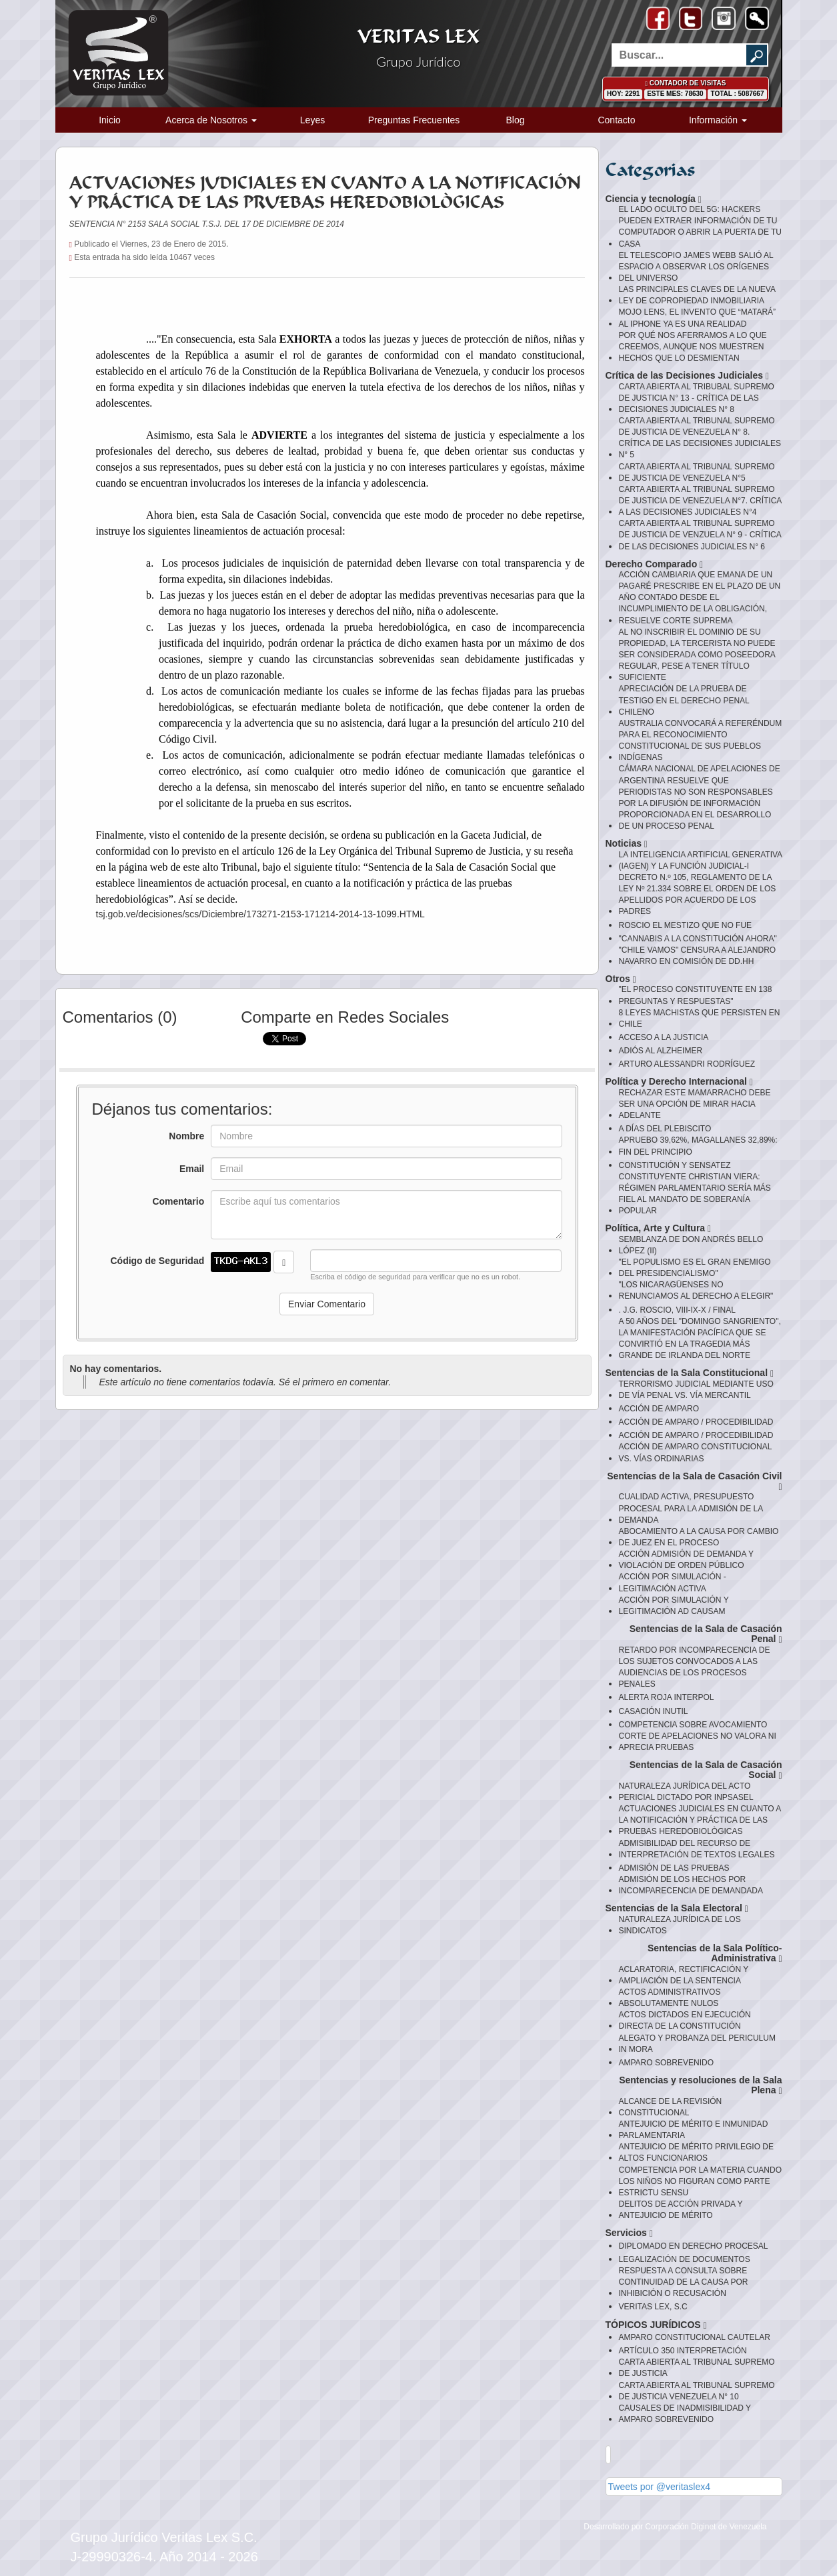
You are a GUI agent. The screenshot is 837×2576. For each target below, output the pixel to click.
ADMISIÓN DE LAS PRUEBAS (674, 1868)
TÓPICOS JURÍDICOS (656, 2325)
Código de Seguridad (157, 1260)
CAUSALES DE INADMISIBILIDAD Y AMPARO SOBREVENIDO (685, 2413)
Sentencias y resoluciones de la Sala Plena (700, 2085)
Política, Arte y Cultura (659, 1228)
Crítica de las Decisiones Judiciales (688, 376)
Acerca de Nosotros (211, 120)
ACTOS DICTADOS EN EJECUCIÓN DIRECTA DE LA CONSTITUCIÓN (685, 2020)
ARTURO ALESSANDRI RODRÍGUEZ (687, 1064)
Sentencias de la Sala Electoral (677, 1908)
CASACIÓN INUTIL (653, 1711)
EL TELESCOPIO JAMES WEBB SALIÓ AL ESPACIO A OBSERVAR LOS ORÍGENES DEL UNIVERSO (696, 267)
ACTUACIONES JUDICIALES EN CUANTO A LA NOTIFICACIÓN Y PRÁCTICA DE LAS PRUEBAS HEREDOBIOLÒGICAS (700, 1820)
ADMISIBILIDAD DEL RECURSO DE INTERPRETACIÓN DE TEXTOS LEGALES (697, 1849)
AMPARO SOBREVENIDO (666, 2062)
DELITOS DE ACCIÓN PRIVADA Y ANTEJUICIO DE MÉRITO (681, 2209)
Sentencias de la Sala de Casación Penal (706, 1634)
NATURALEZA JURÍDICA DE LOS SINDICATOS (680, 1925)
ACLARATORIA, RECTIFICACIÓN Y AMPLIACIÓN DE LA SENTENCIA (683, 1975)
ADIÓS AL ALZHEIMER (661, 1050)
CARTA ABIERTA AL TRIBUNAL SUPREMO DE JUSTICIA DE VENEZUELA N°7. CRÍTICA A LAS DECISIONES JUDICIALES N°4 (700, 501)
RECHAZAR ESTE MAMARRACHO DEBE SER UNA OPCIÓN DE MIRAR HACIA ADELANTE (695, 1104)
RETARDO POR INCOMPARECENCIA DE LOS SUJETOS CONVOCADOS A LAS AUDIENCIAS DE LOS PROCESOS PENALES (694, 1667)
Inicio (110, 120)
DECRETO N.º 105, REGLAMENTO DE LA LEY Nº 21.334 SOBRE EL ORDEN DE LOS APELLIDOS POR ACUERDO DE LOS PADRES (697, 894)
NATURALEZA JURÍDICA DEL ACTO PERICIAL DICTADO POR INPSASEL (686, 1791)
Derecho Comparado (655, 564)
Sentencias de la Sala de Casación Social (706, 1770)
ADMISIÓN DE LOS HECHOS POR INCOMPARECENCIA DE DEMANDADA (691, 1885)
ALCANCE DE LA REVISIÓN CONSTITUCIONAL (670, 2107)
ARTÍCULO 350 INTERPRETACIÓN (683, 2350)
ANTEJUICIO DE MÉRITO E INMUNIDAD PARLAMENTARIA (693, 2129)
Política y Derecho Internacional (679, 1082)
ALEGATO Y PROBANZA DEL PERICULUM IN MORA (697, 2043)
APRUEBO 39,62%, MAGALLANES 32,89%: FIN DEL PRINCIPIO (698, 1145)
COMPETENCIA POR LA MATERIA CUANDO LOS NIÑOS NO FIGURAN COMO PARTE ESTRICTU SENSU (700, 2181)
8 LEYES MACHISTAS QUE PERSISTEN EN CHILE (699, 1018)
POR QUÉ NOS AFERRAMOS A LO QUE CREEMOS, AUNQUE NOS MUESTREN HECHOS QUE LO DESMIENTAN (693, 347)
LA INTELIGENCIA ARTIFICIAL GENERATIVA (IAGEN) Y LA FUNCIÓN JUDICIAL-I (700, 860)
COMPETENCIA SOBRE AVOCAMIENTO (693, 1724)
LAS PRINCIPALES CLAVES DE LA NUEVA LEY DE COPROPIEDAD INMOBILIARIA (697, 295)
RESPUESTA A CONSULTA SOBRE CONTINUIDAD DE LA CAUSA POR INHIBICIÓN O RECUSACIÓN (683, 2282)
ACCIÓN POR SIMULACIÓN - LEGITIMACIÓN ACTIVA (672, 1582)
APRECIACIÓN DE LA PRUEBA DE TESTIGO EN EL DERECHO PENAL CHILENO (684, 700)
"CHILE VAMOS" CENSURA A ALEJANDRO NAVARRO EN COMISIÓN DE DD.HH (697, 955)
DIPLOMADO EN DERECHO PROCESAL (693, 2246)
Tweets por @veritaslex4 (659, 2486)
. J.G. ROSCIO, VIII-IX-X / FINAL (677, 1310)
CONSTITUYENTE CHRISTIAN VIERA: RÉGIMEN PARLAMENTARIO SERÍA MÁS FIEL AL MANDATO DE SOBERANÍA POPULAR (695, 1193)
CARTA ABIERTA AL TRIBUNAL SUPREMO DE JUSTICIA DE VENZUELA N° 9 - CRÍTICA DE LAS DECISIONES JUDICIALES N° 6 (700, 535)
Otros (621, 979)
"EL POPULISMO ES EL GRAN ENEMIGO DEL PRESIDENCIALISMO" (695, 1267)
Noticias (627, 844)
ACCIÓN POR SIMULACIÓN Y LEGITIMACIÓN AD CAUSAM (674, 1605)
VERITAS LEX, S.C (653, 2306)
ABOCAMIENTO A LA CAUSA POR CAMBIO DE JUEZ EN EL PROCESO (699, 1537)
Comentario (178, 1201)
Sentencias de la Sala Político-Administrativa (715, 1953)
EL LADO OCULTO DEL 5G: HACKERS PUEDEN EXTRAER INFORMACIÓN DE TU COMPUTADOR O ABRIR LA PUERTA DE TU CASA (700, 226)
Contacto (616, 120)
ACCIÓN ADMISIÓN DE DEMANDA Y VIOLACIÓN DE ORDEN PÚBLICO (686, 1559)
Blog (515, 120)
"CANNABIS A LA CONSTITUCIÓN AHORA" (698, 938)
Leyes (312, 120)
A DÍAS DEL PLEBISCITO (665, 1128)
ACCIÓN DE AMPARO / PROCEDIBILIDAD (696, 1422)
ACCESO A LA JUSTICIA (664, 1037)
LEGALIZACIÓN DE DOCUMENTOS (684, 2259)
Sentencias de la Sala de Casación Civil (694, 1481)
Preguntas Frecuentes (414, 120)
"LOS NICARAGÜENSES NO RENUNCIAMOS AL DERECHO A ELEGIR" (696, 1290)
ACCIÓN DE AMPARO (659, 1408)
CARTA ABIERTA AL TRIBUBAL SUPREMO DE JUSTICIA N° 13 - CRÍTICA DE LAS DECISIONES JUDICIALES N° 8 (696, 398)
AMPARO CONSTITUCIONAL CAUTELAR (694, 2337)
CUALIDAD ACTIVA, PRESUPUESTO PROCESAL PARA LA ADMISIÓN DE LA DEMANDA (691, 1508)
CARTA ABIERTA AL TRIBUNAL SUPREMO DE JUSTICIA (697, 2367)
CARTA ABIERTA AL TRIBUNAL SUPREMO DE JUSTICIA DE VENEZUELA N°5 (697, 472)
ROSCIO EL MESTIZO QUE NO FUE (685, 925)
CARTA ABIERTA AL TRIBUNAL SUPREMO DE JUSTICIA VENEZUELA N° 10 (697, 2391)
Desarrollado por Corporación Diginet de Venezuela (675, 2526)
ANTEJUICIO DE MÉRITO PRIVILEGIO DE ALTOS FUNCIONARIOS (696, 2152)
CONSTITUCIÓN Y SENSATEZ (675, 1165)
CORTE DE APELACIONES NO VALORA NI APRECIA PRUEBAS (697, 1741)
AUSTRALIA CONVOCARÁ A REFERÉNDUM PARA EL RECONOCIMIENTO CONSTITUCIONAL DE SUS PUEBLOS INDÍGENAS (700, 740)
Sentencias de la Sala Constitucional (690, 1373)
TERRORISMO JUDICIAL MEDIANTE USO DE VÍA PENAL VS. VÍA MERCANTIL (696, 1389)
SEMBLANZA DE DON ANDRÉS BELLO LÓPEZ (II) (691, 1245)
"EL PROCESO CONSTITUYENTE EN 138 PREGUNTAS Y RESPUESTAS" (695, 995)
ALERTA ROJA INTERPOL (666, 1697)
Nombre (186, 1136)
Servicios (629, 2233)
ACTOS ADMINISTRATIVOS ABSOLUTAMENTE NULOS (670, 1997)
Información (718, 120)
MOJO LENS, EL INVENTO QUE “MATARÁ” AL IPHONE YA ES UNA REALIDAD (697, 317)
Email (191, 1168)
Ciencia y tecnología (654, 199)
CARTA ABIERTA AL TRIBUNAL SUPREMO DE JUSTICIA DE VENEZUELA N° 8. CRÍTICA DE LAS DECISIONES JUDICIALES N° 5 (700, 437)
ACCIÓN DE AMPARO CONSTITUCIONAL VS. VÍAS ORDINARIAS (695, 1452)
